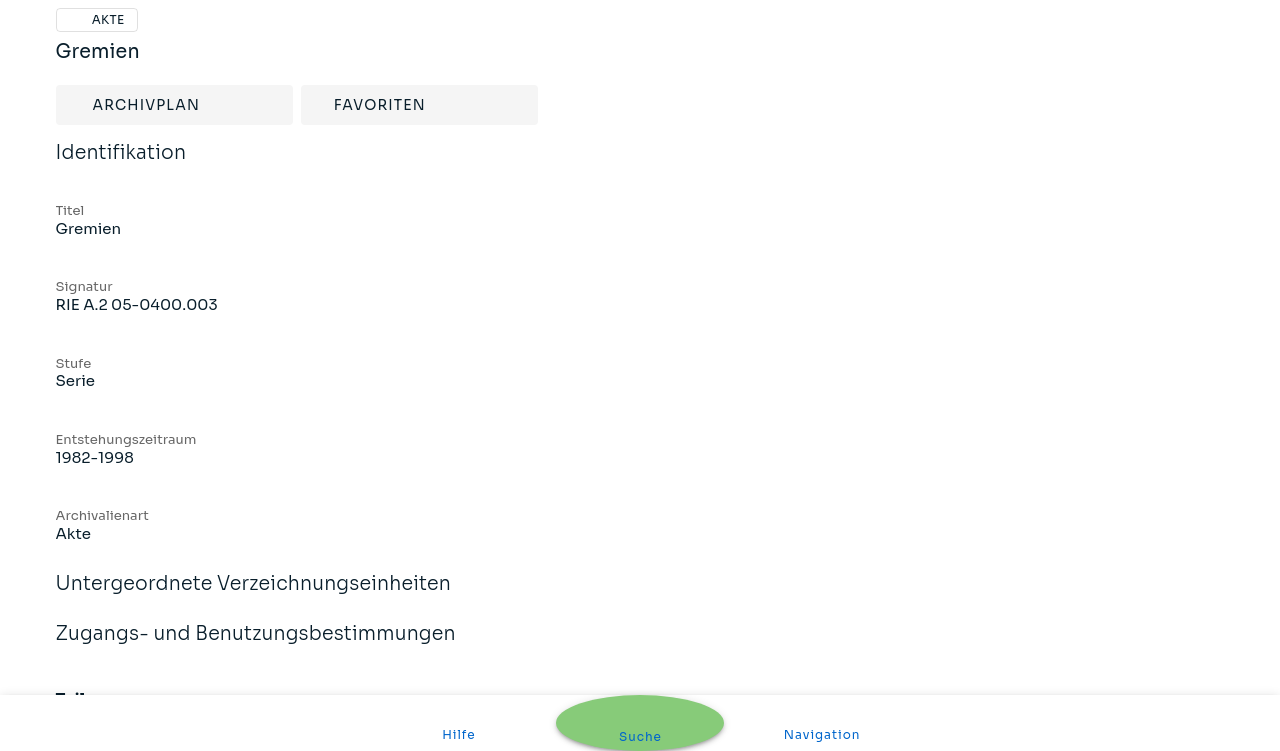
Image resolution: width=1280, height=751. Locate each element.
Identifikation (121, 166)
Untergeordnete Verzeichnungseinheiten (254, 597)
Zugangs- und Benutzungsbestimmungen (256, 647)
